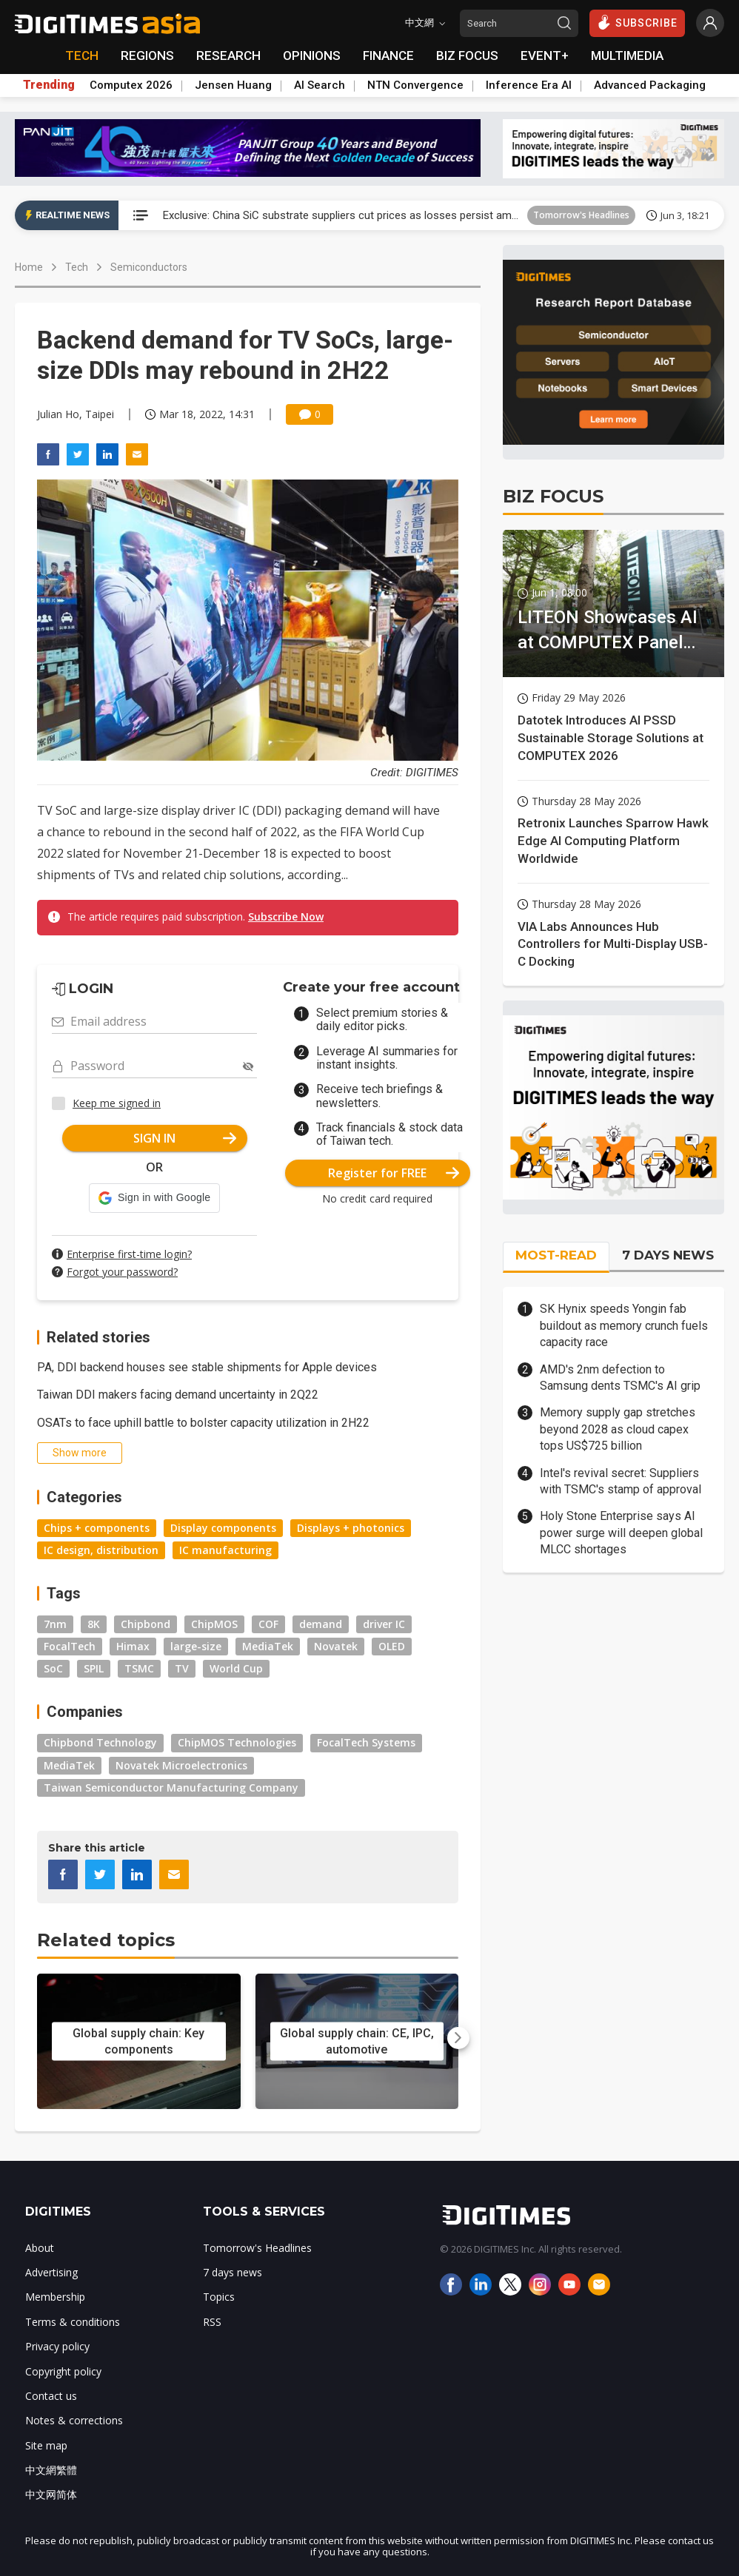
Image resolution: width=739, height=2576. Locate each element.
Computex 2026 (131, 85)
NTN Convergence (415, 85)
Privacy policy (57, 2346)
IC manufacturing (225, 1550)
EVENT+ (545, 55)
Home (29, 267)
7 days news (232, 2272)
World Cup (236, 1668)
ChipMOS (214, 1624)
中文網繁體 (51, 2470)
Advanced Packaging (650, 85)
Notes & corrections (74, 2420)
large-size (195, 1646)
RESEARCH (228, 55)
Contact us (51, 2396)
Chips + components (97, 1528)
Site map (46, 2445)
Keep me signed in (117, 1103)
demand (320, 1624)
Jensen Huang (233, 85)
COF (268, 1624)
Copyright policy (63, 2371)
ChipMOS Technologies (237, 1742)
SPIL (94, 1668)
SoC (53, 1668)
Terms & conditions (72, 2322)
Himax (133, 1646)
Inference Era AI (529, 85)
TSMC (139, 1668)
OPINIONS (312, 55)
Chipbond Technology (100, 1742)
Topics (219, 2297)
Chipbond (145, 1624)
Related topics (106, 1940)
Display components (223, 1528)
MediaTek (267, 1646)
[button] (154, 1198)
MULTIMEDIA (627, 55)
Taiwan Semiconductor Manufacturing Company (171, 1787)
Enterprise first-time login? (129, 1254)
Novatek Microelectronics (181, 1765)
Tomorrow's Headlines (581, 215)
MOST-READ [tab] (556, 1255)
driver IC (384, 1624)
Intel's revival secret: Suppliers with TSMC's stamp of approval (620, 1481)
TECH (81, 55)
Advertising (51, 2272)
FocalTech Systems (366, 1742)
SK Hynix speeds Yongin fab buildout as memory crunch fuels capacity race (624, 1325)
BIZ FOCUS (467, 55)
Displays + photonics (350, 1528)
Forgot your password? (122, 1272)
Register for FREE (393, 1173)
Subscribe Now (286, 916)
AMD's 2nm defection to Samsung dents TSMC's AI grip (620, 1377)
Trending (49, 85)
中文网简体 (51, 2494)
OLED (391, 1646)
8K (93, 1624)
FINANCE (388, 55)
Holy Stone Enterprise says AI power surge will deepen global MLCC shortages (621, 1532)
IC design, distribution (101, 1550)
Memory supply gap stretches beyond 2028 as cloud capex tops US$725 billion (617, 1429)
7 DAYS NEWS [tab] (668, 1255)
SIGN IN (184, 1138)
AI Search (319, 85)
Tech (76, 267)
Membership (55, 2297)
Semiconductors (148, 267)
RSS (212, 2322)
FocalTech (70, 1646)
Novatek (336, 1646)
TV (182, 1668)
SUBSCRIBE (637, 22)
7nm (55, 1624)
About (39, 2248)
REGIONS (147, 55)
